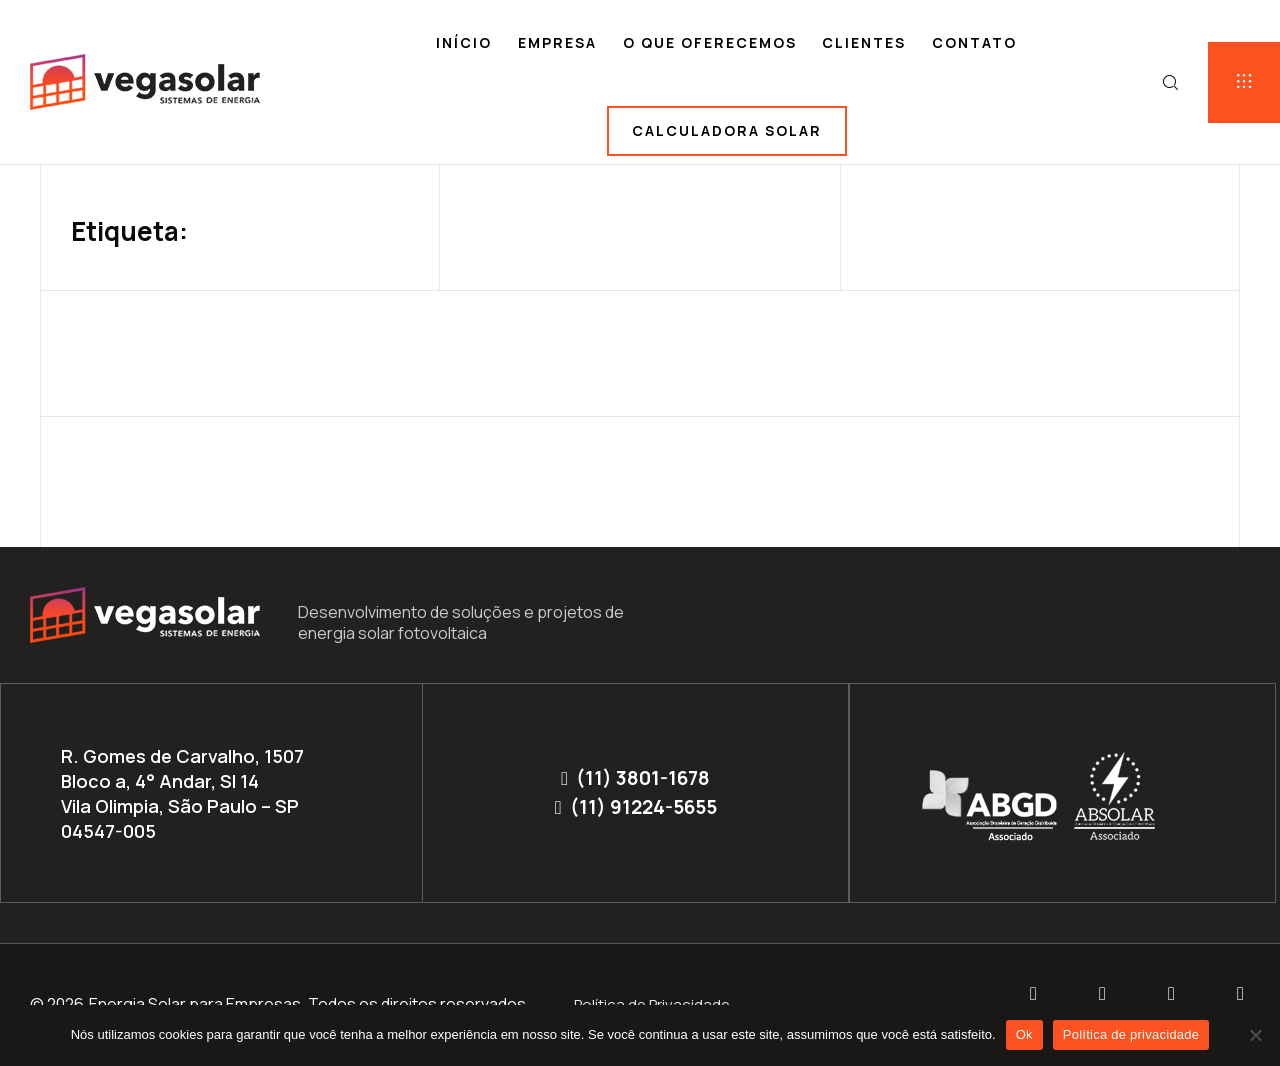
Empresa (557, 42)
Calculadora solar (727, 130)
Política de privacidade (1131, 1034)
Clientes (864, 42)
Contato (974, 42)
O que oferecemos (710, 42)
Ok (1024, 1034)
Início (464, 42)
